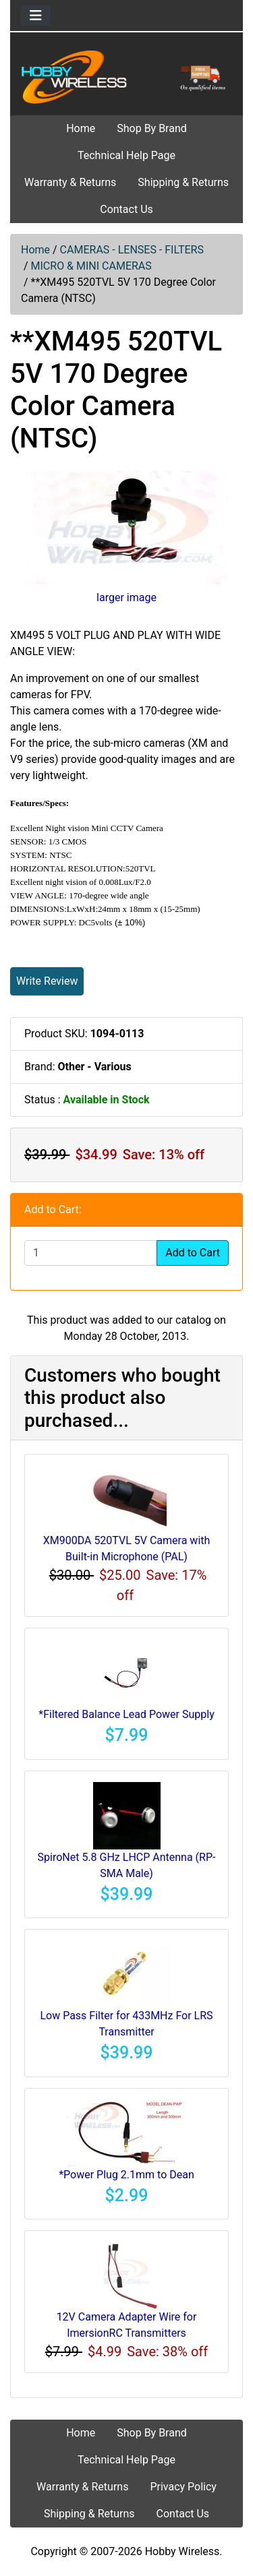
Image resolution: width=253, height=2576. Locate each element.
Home (80, 128)
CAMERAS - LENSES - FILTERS (132, 249)
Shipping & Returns (183, 182)
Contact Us (126, 209)
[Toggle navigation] (36, 15)
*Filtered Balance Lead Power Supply (126, 1714)
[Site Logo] (126, 76)
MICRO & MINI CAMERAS (91, 265)
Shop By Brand (152, 128)
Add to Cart (192, 1252)
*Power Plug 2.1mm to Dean (126, 2174)
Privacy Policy (183, 2486)
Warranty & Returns (70, 182)
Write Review (47, 981)
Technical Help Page (126, 155)
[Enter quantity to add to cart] (90, 1253)
